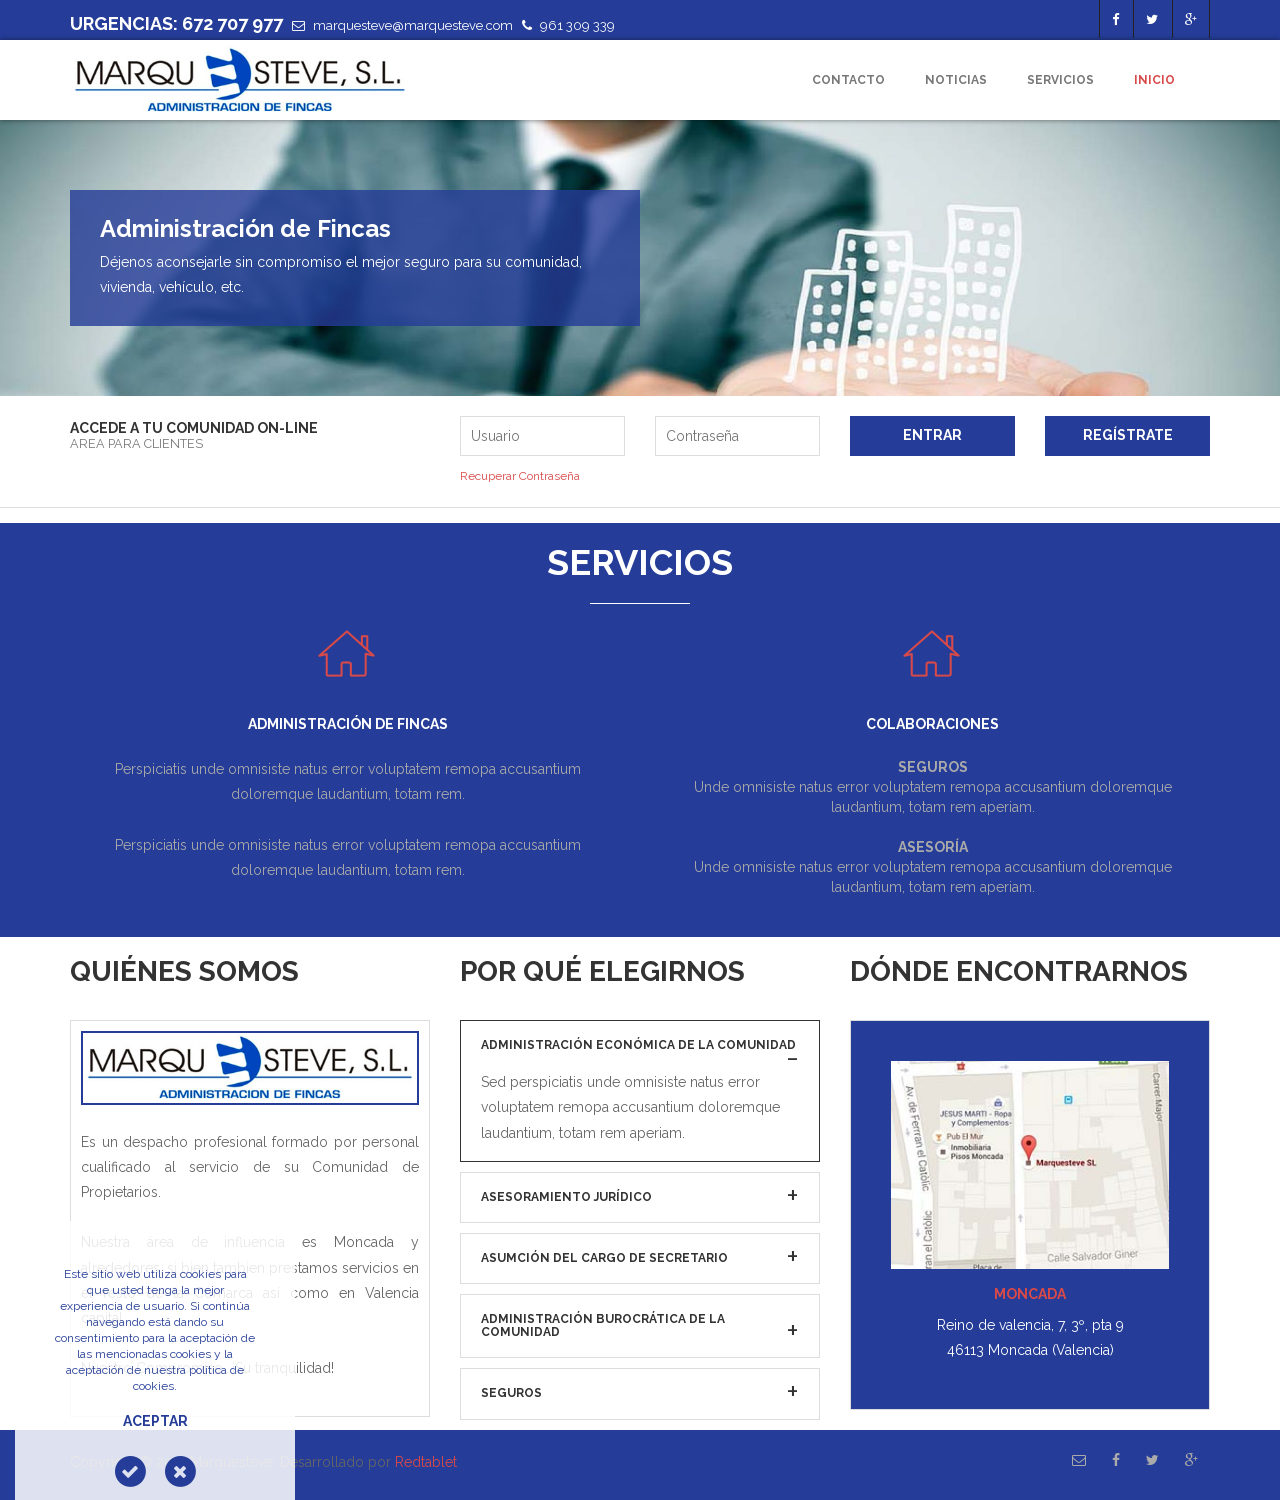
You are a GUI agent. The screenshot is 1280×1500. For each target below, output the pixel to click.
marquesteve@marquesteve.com (413, 25)
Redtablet (426, 1462)
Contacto (848, 80)
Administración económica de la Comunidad (638, 1045)
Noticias (956, 80)
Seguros (511, 1393)
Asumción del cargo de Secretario (604, 1258)
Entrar (932, 435)
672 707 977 (232, 23)
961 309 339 (577, 25)
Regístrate (1128, 435)
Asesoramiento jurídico (566, 1197)
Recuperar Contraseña (520, 476)
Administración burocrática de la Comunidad (603, 1325)
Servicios (1060, 80)
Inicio (1154, 80)
